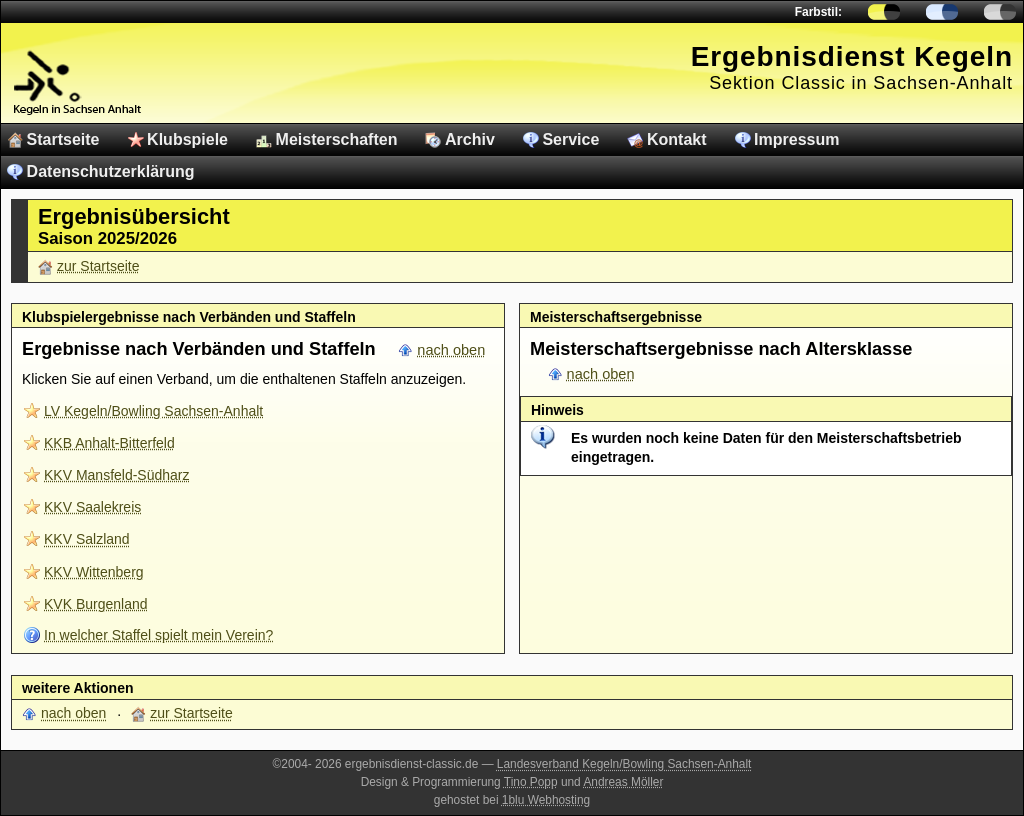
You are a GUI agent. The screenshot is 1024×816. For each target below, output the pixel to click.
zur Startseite (98, 266)
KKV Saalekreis (92, 507)
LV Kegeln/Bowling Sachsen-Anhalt (153, 411)
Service (570, 139)
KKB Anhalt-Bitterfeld (109, 443)
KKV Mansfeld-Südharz (117, 475)
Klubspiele (187, 139)
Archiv (470, 139)
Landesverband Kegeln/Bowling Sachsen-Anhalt (624, 764)
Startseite (63, 139)
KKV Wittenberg (94, 572)
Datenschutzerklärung (111, 171)
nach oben (451, 350)
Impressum (796, 139)
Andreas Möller (623, 782)
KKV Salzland (87, 539)
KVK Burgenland (96, 604)
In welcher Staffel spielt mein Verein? (158, 635)
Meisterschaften (337, 139)
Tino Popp (531, 782)
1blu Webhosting (546, 800)
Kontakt (677, 139)
